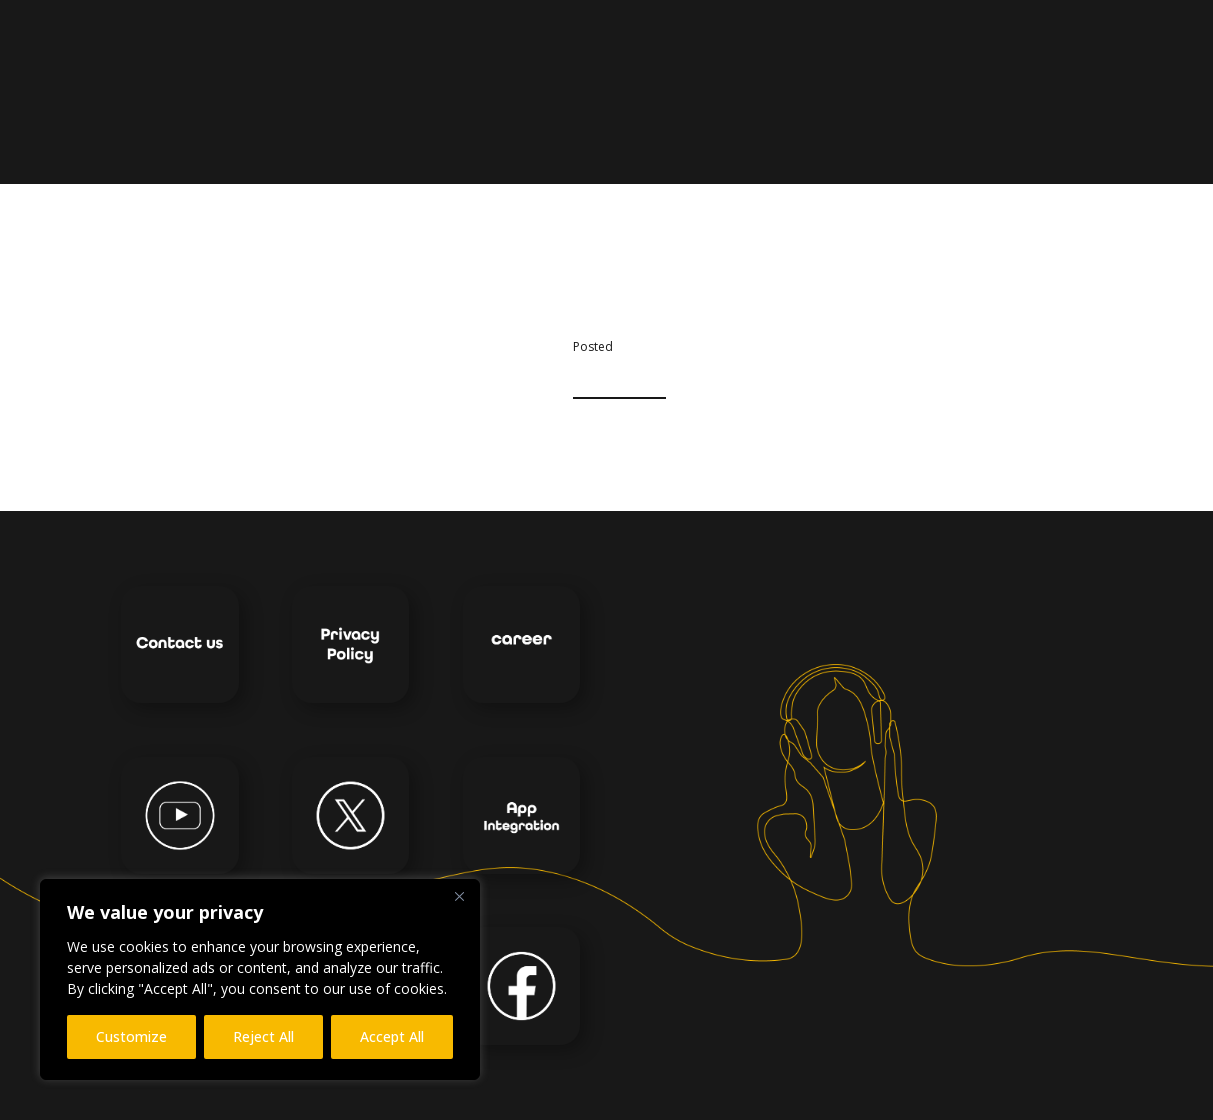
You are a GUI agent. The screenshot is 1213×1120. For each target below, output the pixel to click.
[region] (260, 979)
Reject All (263, 1036)
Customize (131, 1036)
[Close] (459, 896)
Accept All (392, 1036)
